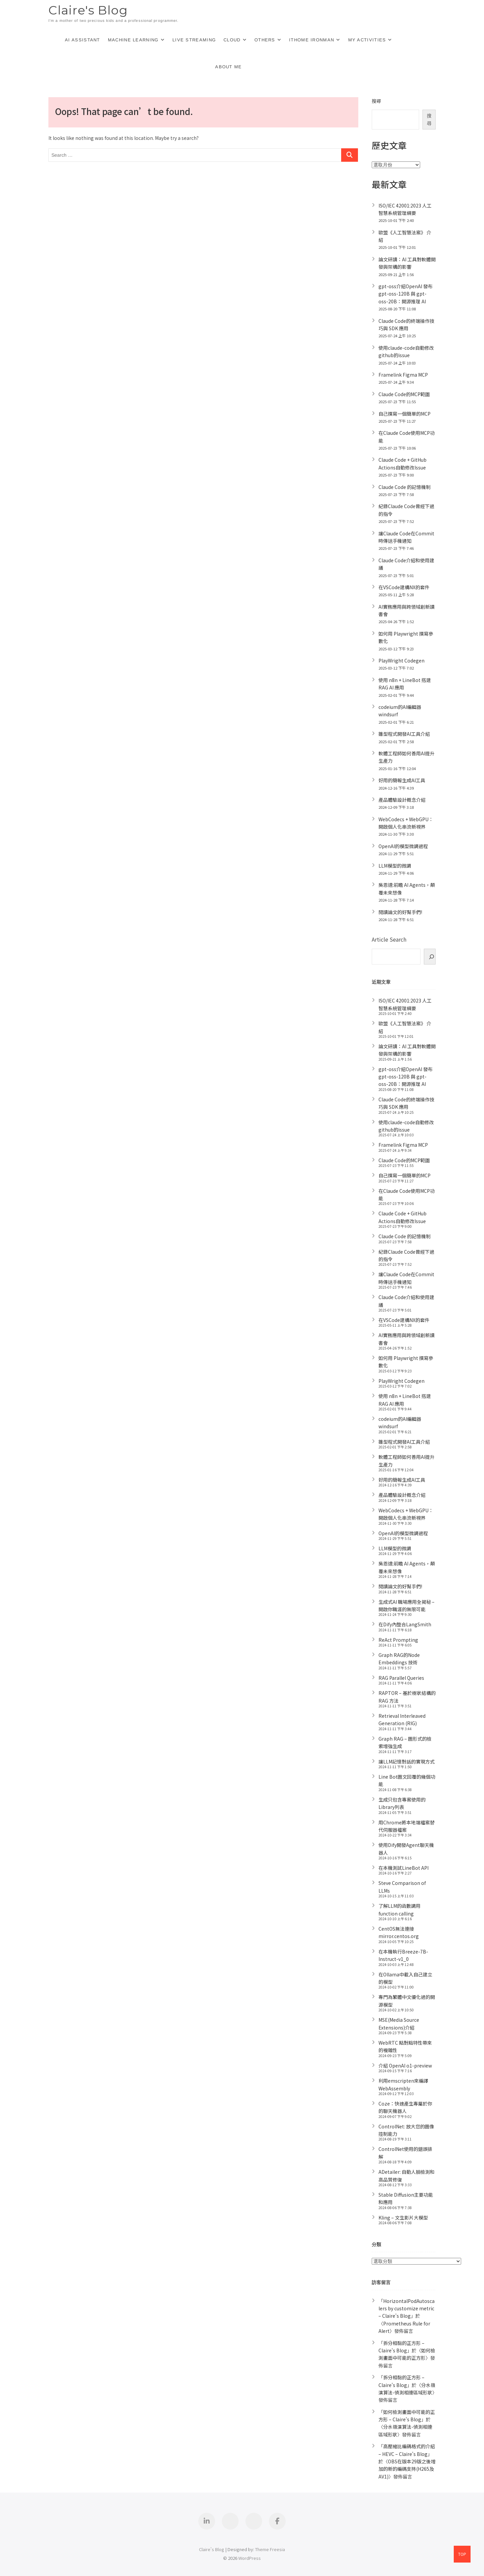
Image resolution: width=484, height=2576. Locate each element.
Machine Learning (133, 39)
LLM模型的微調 (394, 865)
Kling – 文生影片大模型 (403, 2217)
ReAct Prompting (398, 1639)
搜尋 (376, 101)
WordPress (249, 2558)
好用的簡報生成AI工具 (401, 780)
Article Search (389, 939)
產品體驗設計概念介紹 (402, 799)
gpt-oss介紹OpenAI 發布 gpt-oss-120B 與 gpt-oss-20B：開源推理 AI (405, 294)
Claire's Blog (88, 10)
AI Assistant (82, 39)
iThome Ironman (311, 39)
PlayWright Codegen (401, 660)
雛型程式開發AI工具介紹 (404, 733)
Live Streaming (194, 39)
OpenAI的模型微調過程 (403, 846)
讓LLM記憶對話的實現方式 (406, 1761)
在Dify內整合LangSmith (404, 1624)
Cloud (232, 39)
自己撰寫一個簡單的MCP (404, 413)
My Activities (367, 39)
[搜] (430, 957)
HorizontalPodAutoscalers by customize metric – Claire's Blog (406, 2308)
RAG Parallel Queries (401, 1677)
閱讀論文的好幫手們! (400, 912)
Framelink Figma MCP (403, 374)
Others (264, 39)
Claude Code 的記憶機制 (404, 487)
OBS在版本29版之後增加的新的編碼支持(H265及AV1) (407, 2469)
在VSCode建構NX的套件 (404, 587)
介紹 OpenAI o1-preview (405, 2065)
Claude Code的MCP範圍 (404, 394)
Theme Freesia (270, 2549)
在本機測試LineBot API (403, 1867)
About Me (228, 66)
